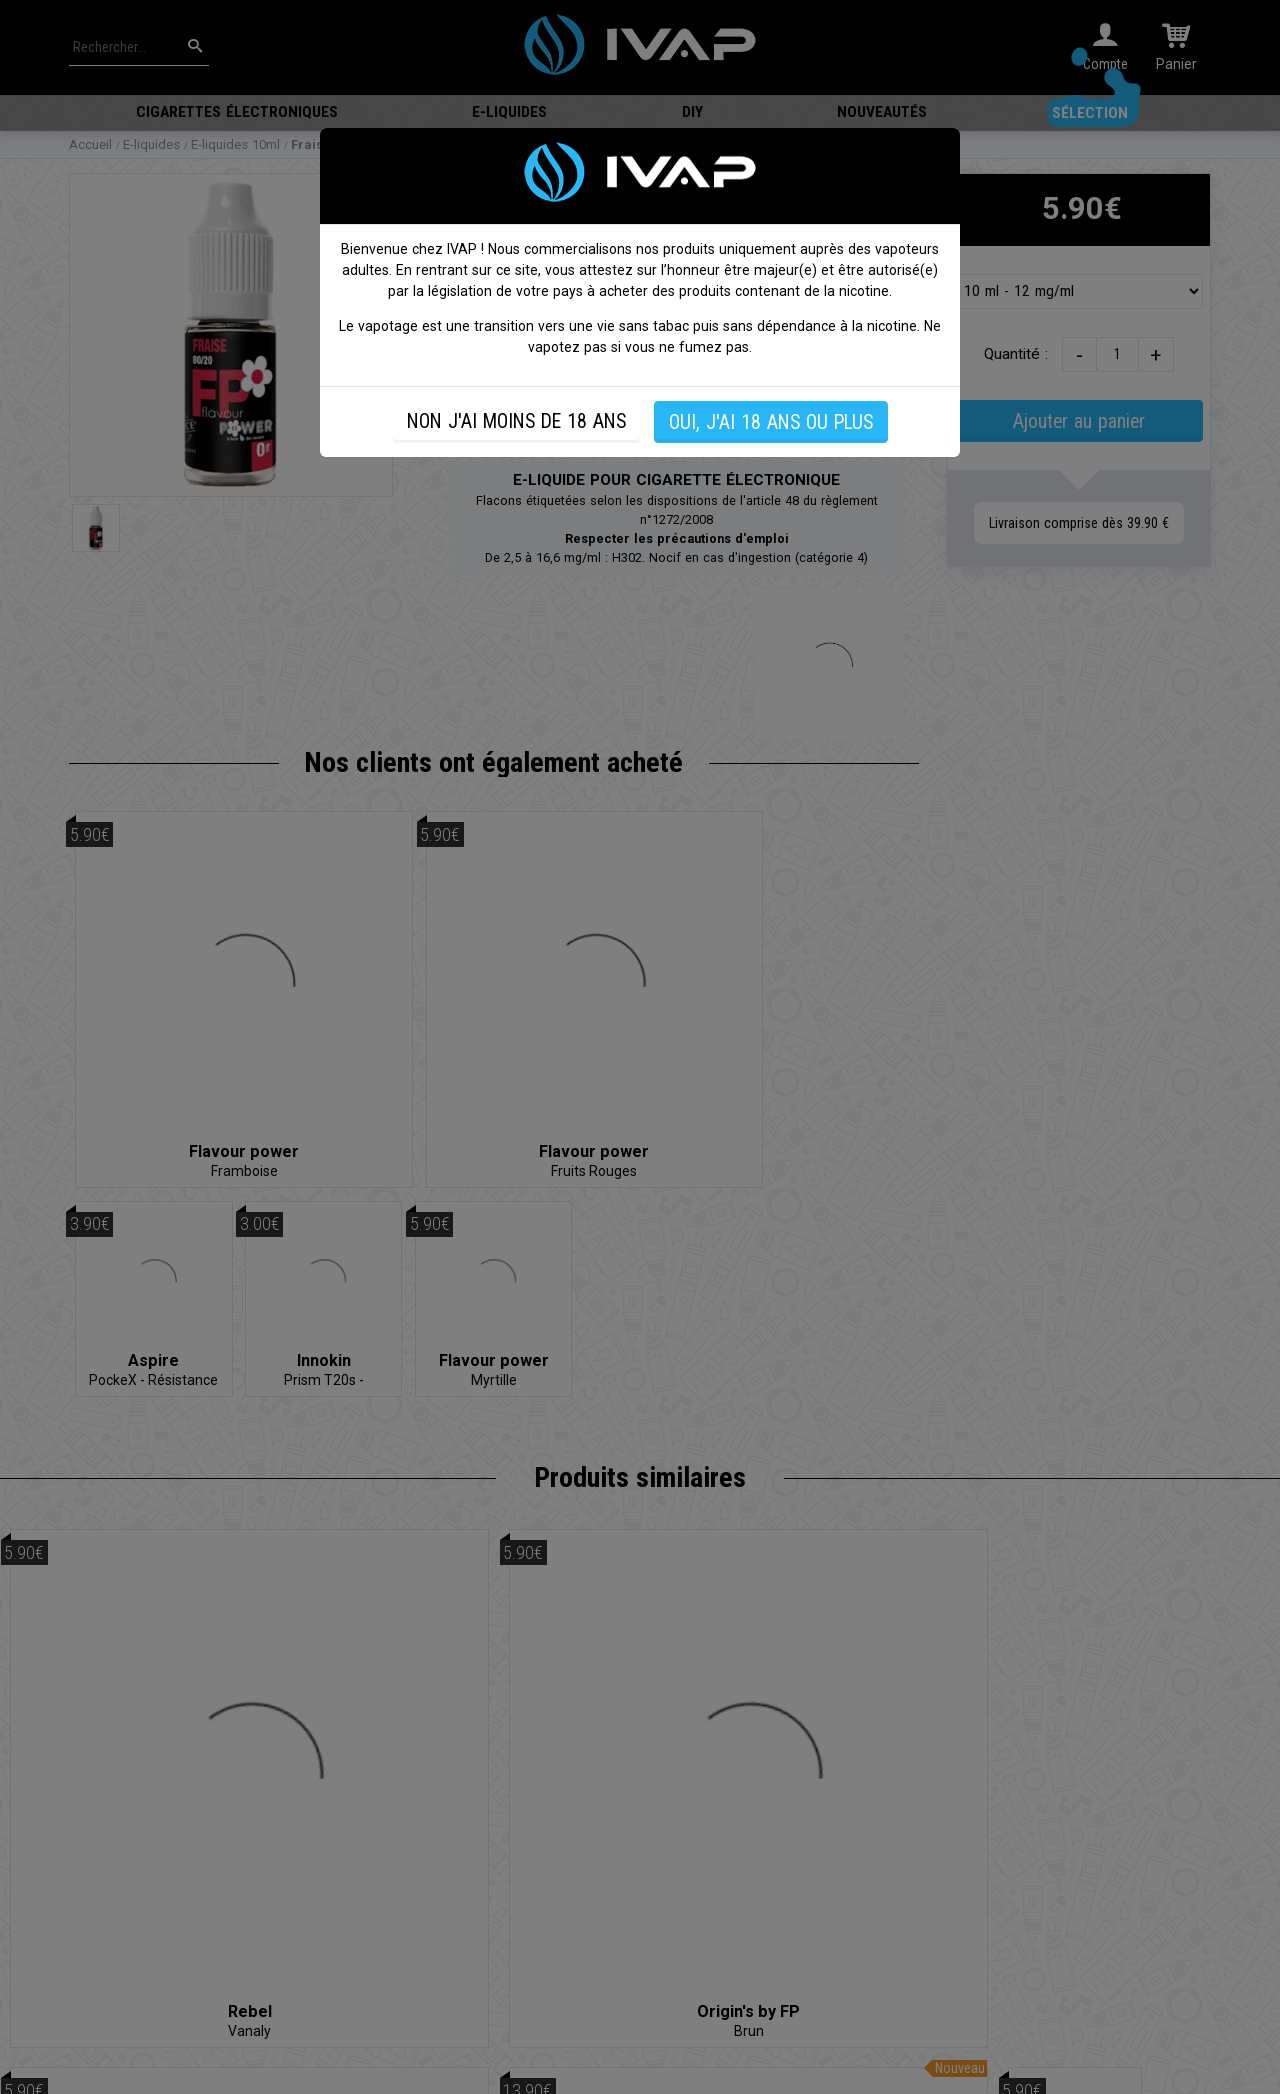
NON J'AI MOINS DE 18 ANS (516, 421)
